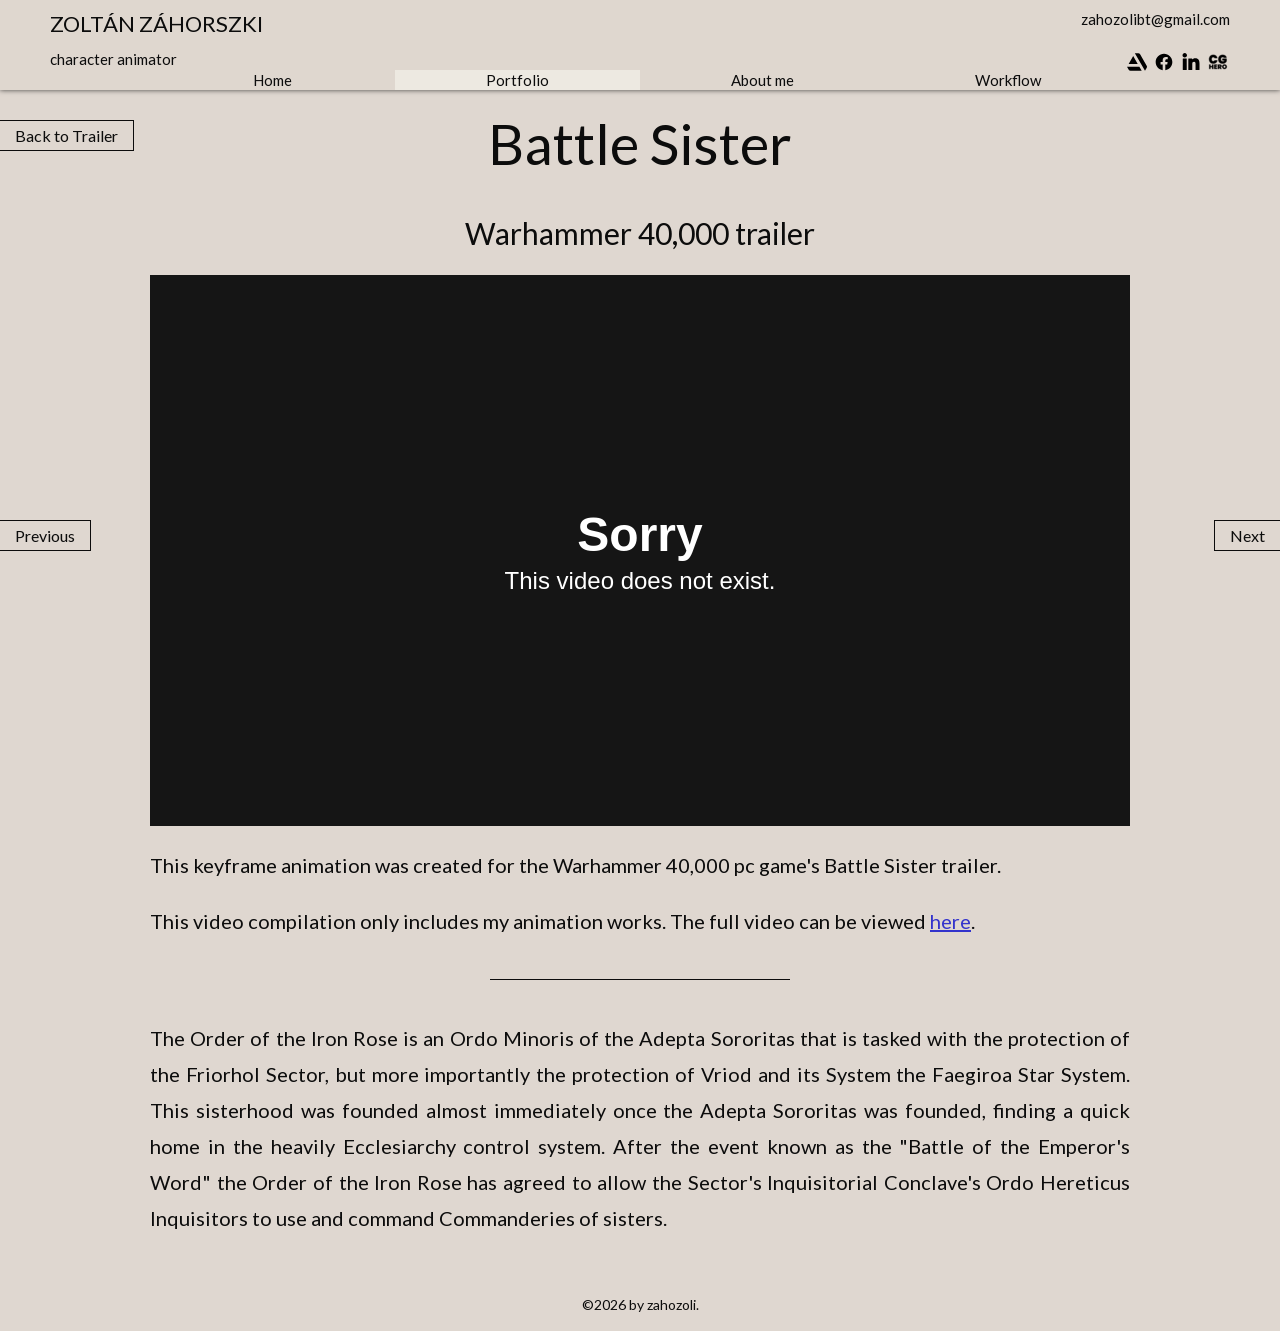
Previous (45, 535)
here (950, 921)
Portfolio (517, 80)
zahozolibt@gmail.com (1155, 19)
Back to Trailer (66, 135)
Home (272, 80)
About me (762, 80)
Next (1247, 535)
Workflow (1008, 80)
